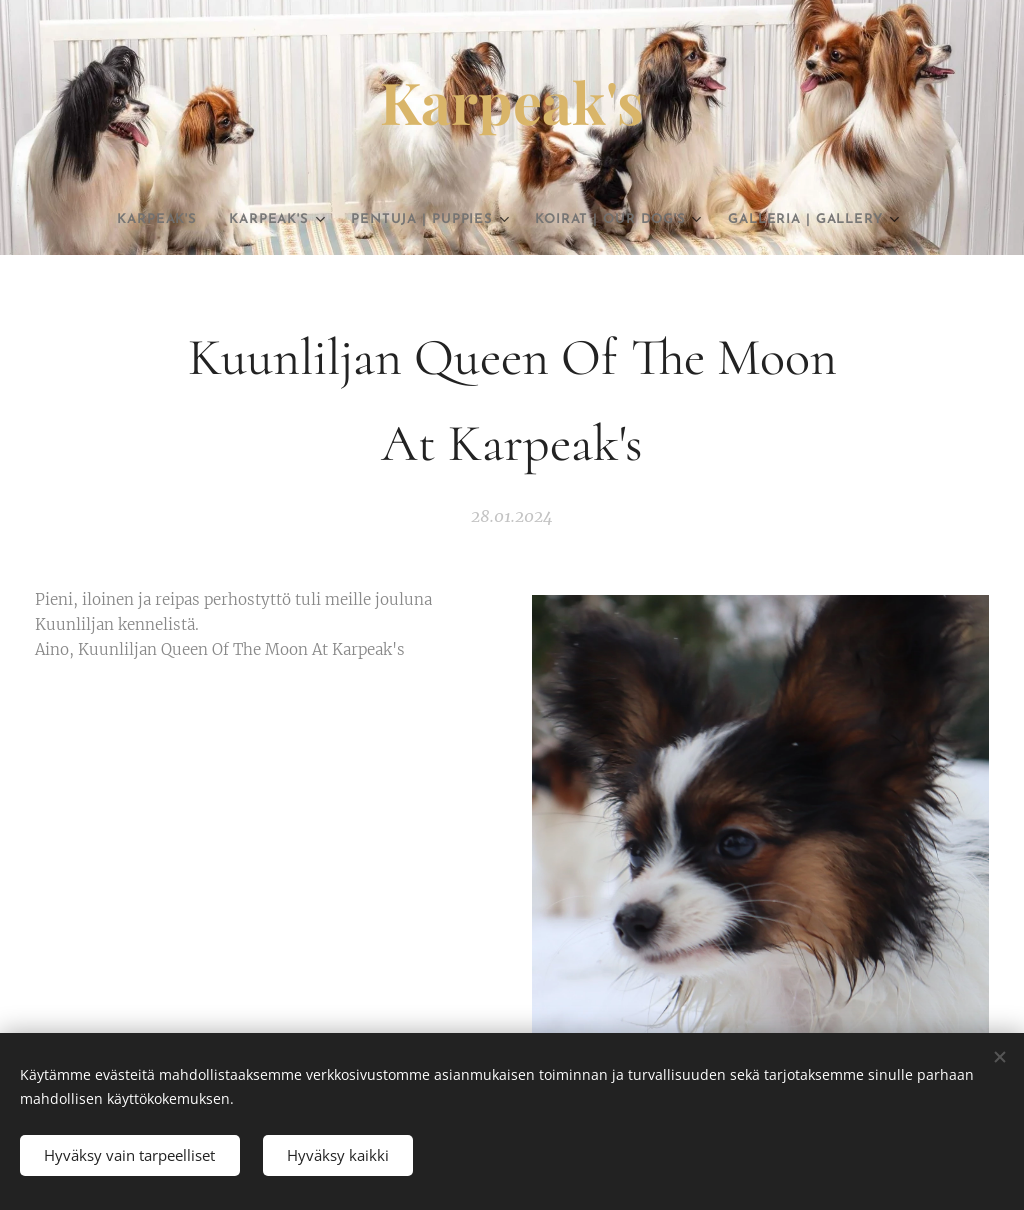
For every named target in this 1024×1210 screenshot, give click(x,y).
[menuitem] (172, 220)
